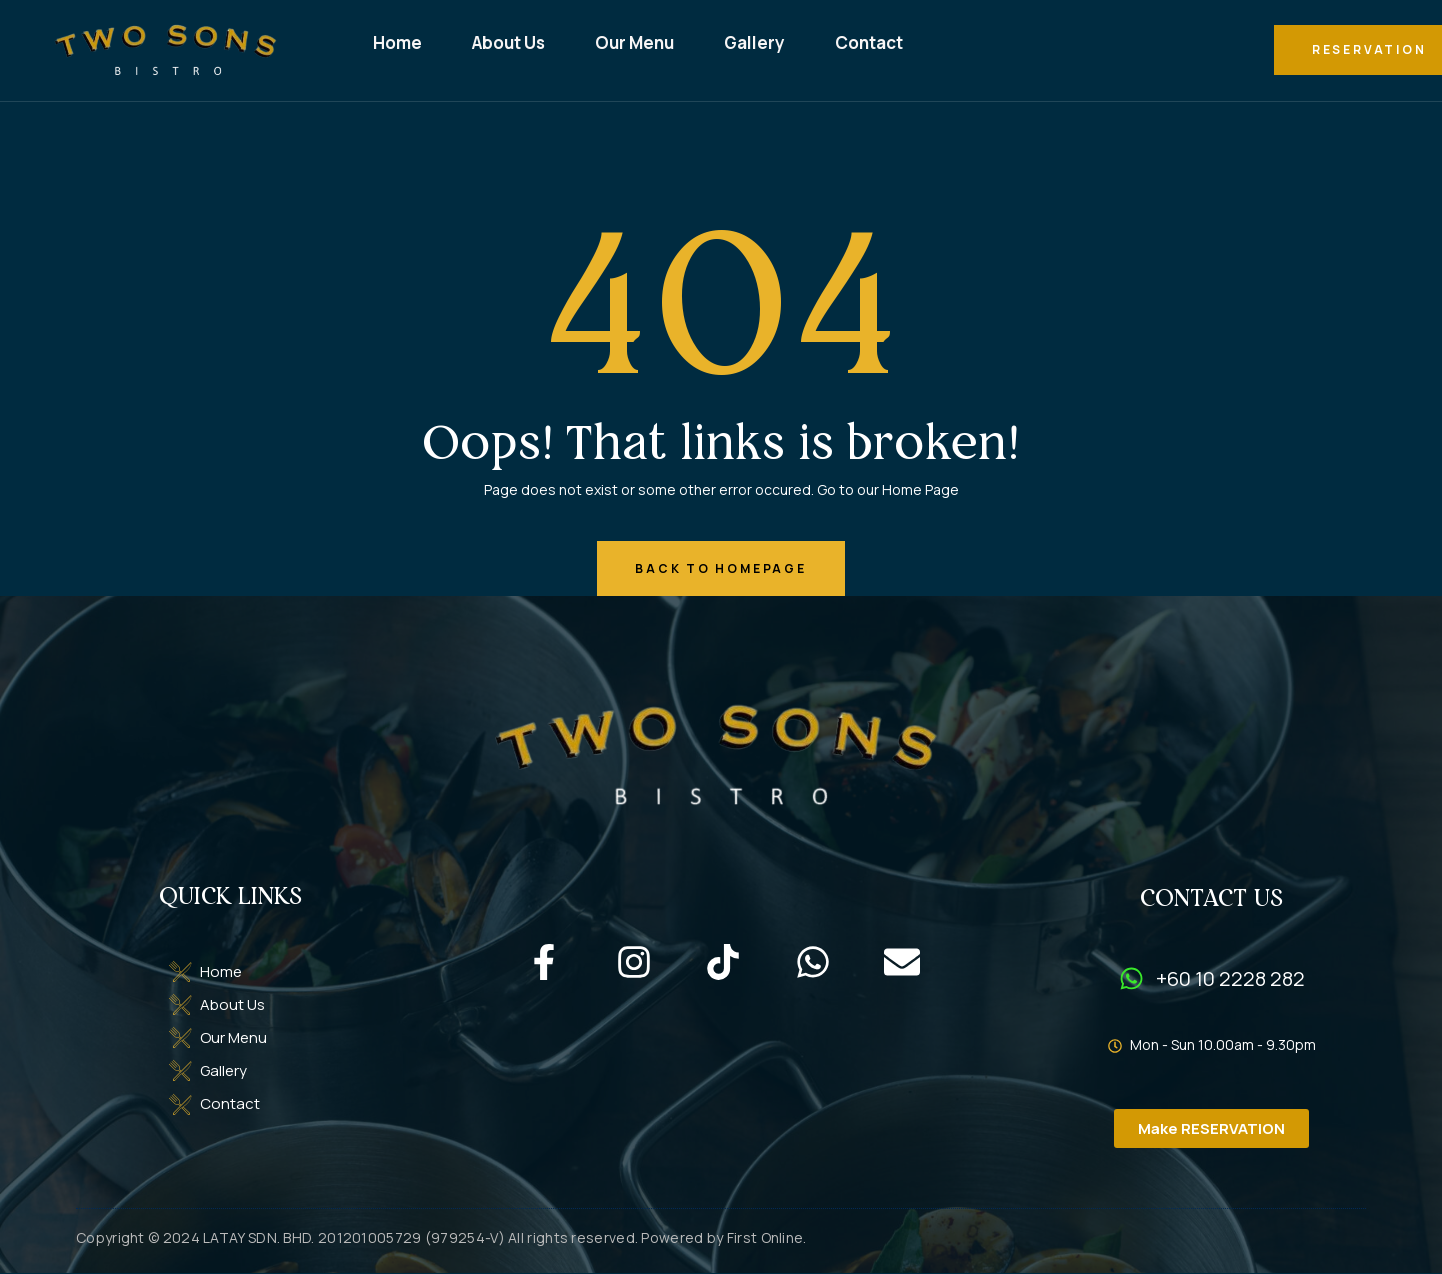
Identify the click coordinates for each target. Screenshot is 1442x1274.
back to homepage (720, 568)
